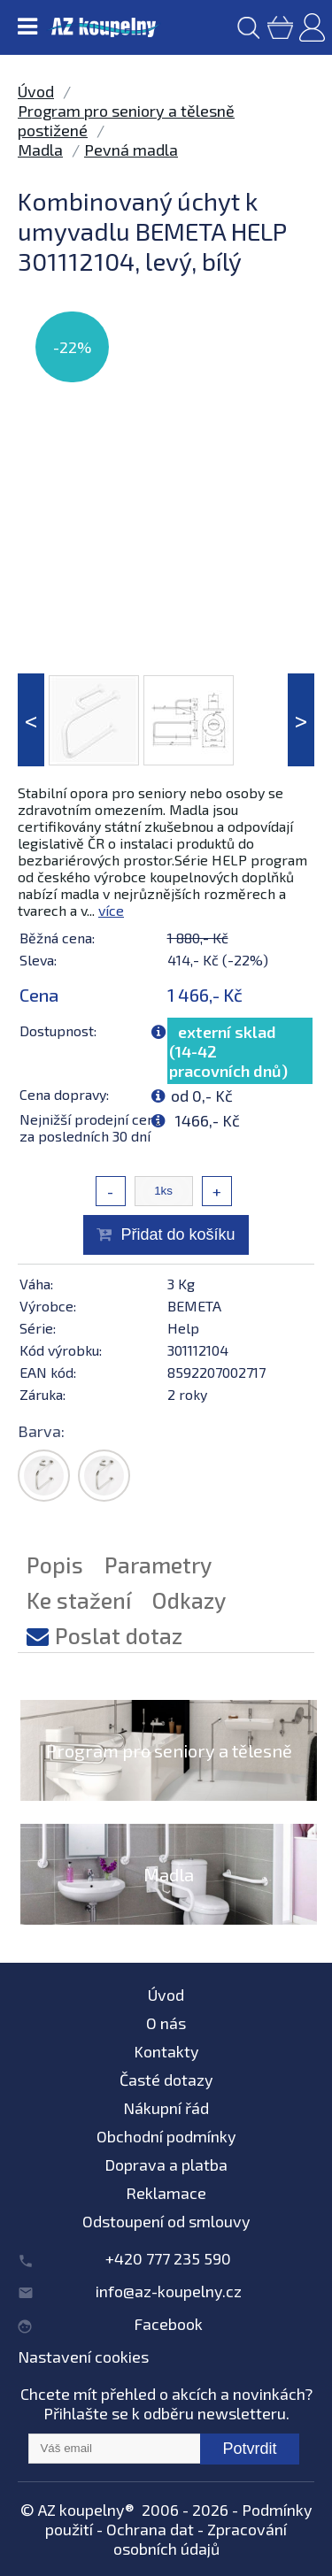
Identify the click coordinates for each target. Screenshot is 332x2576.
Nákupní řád (166, 2108)
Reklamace (166, 2193)
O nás (166, 2023)
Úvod (36, 91)
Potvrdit (249, 2448)
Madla (40, 149)
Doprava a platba (166, 2164)
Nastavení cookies (83, 2356)
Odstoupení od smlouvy (166, 2221)
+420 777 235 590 (168, 2258)
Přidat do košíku (177, 1234)
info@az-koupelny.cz (169, 2291)
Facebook (168, 2324)
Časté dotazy (166, 2079)
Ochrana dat (150, 2529)
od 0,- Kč (202, 1095)
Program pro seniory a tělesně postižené (169, 1771)
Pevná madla (131, 149)
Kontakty (166, 2051)
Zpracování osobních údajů (200, 2538)
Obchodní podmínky (166, 2136)
